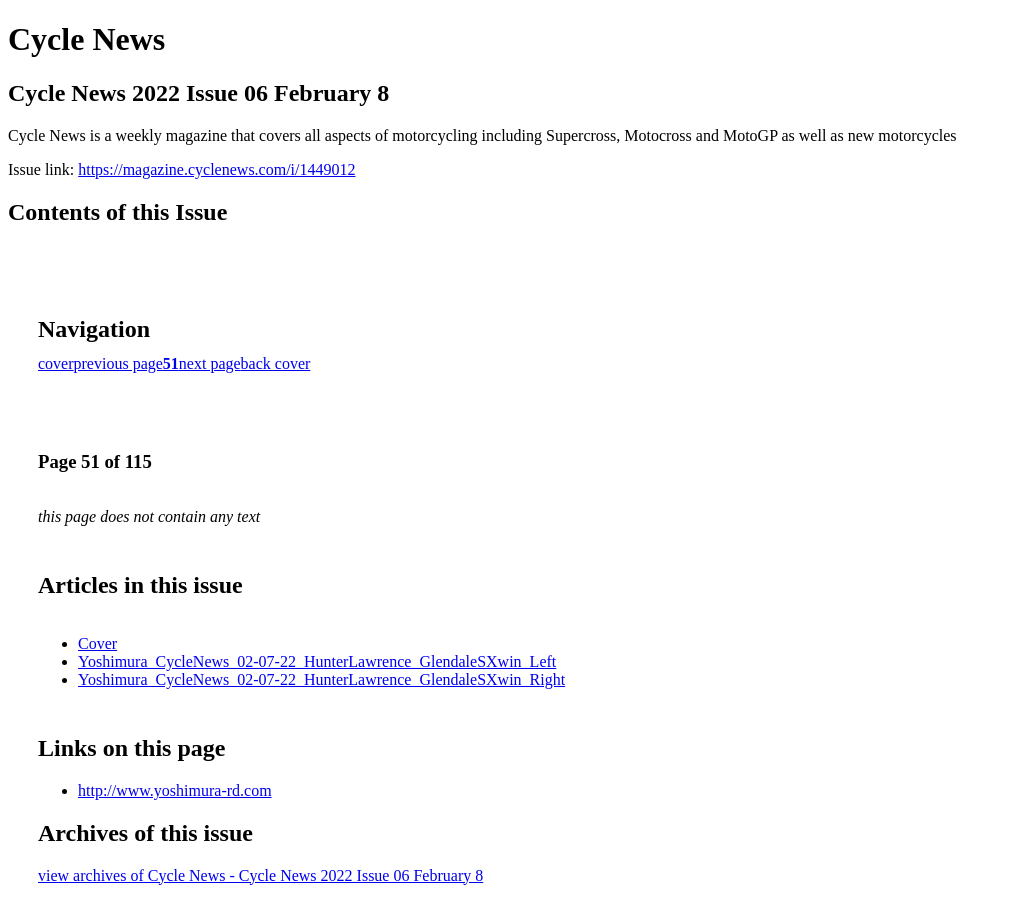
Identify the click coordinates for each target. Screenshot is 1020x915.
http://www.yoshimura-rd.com (175, 790)
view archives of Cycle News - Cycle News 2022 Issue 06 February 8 (260, 875)
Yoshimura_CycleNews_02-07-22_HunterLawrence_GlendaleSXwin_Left (317, 661)
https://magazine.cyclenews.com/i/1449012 (216, 169)
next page (210, 363)
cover (56, 363)
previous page (118, 363)
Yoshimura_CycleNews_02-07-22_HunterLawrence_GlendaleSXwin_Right (321, 679)
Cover (97, 643)
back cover (276, 363)
